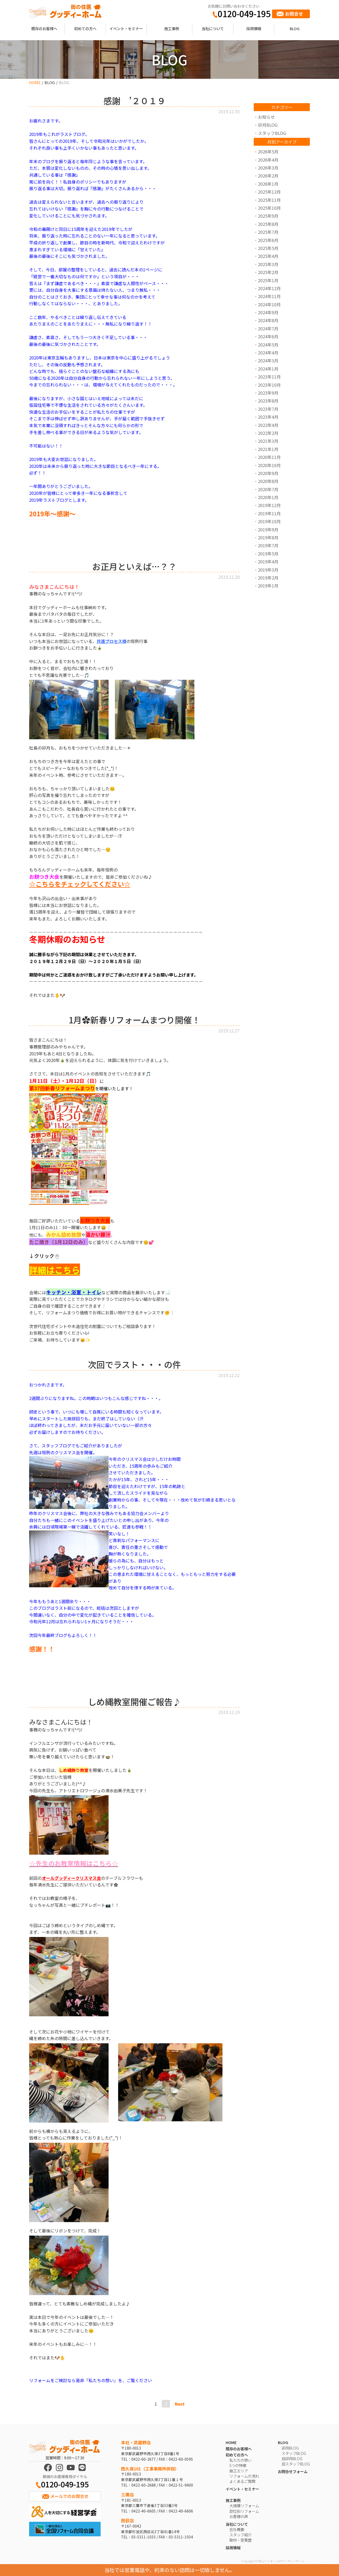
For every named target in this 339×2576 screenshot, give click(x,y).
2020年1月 (268, 497)
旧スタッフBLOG (296, 2463)
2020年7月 (268, 489)
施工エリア (238, 2470)
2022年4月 (268, 425)
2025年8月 (268, 224)
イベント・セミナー (126, 28)
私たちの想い (240, 2460)
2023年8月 (268, 401)
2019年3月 (268, 570)
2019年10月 (269, 521)
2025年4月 (268, 256)
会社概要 (236, 2529)
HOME (35, 82)
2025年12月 (269, 192)
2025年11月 (269, 200)
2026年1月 (268, 184)
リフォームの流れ (244, 2476)
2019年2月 (268, 578)
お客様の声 (238, 2516)
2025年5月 (268, 248)
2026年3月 (268, 168)
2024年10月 (269, 304)
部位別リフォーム (244, 2511)
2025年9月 (268, 216)
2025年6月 (268, 240)
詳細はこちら (54, 1270)
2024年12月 (269, 288)
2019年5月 (268, 553)
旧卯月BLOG (292, 2458)
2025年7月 (268, 232)
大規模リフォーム (244, 2505)
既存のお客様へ (44, 28)
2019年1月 (268, 585)
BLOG (295, 28)
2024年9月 (268, 312)
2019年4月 (268, 561)
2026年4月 (268, 160)
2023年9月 (268, 393)
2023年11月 (269, 376)
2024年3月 (268, 360)
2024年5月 (268, 344)
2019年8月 (268, 537)
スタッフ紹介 (240, 2534)
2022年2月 (268, 433)
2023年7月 (268, 409)
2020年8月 (268, 481)
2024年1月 (268, 369)
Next (180, 2404)
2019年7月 (268, 545)
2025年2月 (268, 272)
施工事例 (171, 28)
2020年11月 (269, 457)
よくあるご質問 (242, 2481)
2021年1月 (268, 449)
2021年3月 (268, 441)
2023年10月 (269, 385)
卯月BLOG (268, 125)
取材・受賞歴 (240, 2540)
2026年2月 (268, 175)
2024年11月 (269, 296)
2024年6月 (268, 336)
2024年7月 (268, 328)
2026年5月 (268, 151)
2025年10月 (269, 208)
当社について (213, 28)
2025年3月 (268, 264)
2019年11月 (269, 513)
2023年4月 (268, 417)
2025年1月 (268, 280)
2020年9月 (268, 473)
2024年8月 (268, 320)
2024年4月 (268, 352)
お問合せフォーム (292, 2471)
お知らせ (266, 117)
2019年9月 (268, 529)
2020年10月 (269, 465)
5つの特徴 (237, 2465)
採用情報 (253, 28)
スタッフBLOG (272, 133)
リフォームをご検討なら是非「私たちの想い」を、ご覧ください (90, 2380)
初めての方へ (85, 28)
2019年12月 (269, 505)
